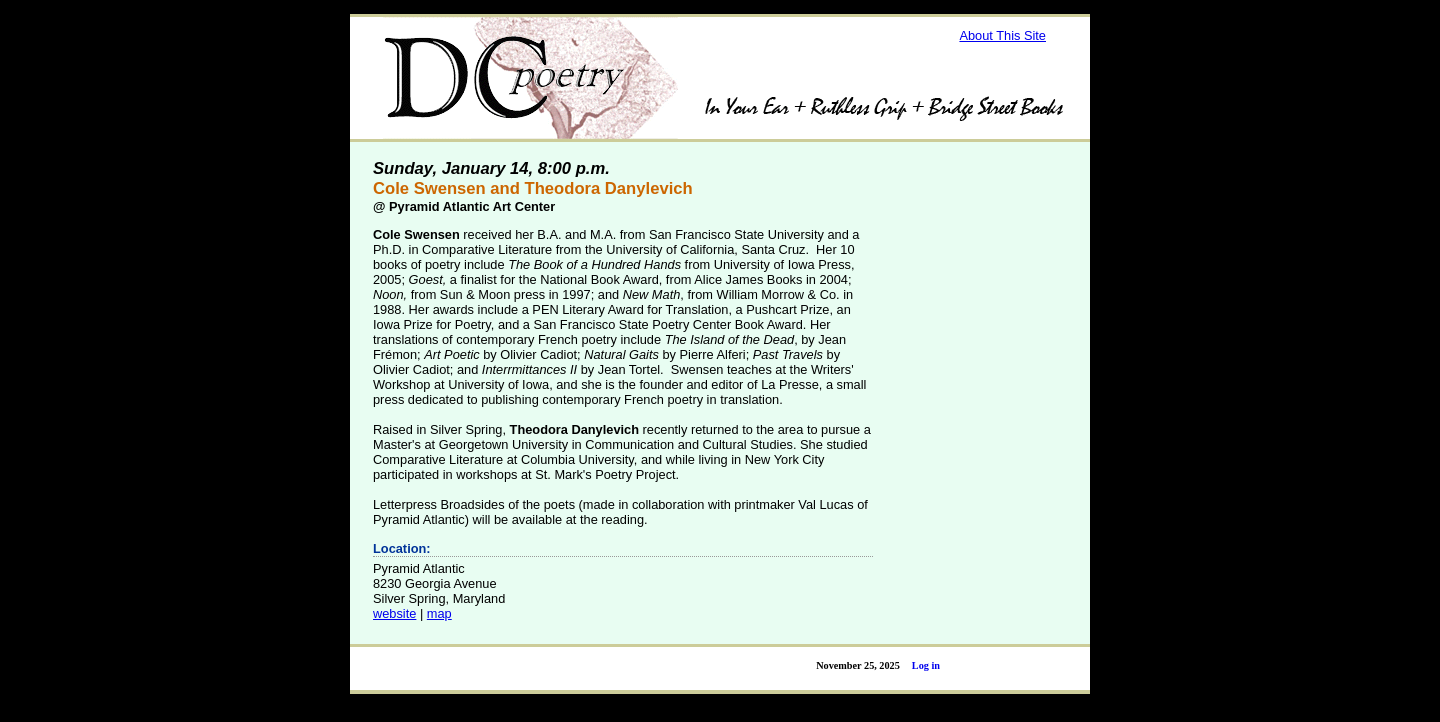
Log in (926, 665)
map (439, 613)
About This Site (1002, 35)
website (394, 613)
